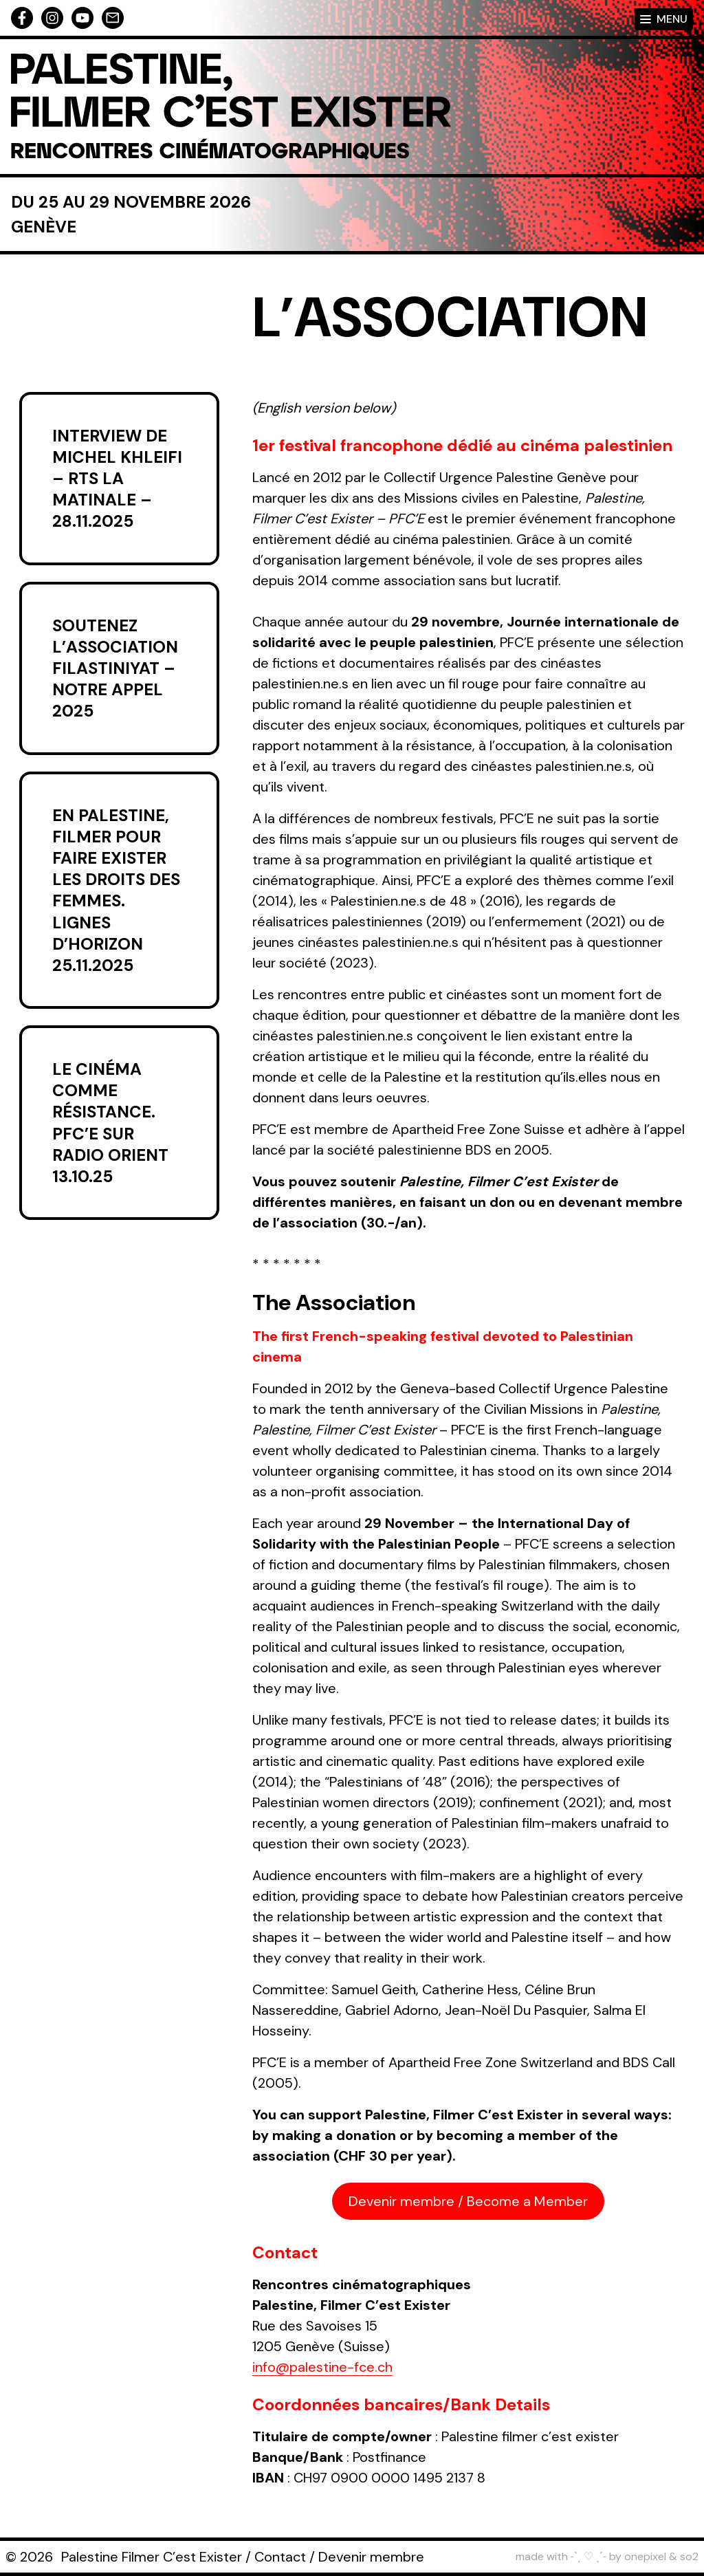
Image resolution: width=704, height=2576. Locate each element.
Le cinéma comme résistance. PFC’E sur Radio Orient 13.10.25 (110, 1122)
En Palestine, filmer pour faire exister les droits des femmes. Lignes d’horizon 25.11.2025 (116, 890)
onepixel (645, 2556)
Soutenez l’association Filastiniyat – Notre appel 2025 (115, 668)
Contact (280, 2557)
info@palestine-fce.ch (322, 2367)
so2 (689, 2556)
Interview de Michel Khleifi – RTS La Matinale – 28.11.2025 (117, 478)
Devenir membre (371, 2557)
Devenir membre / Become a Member (468, 2201)
